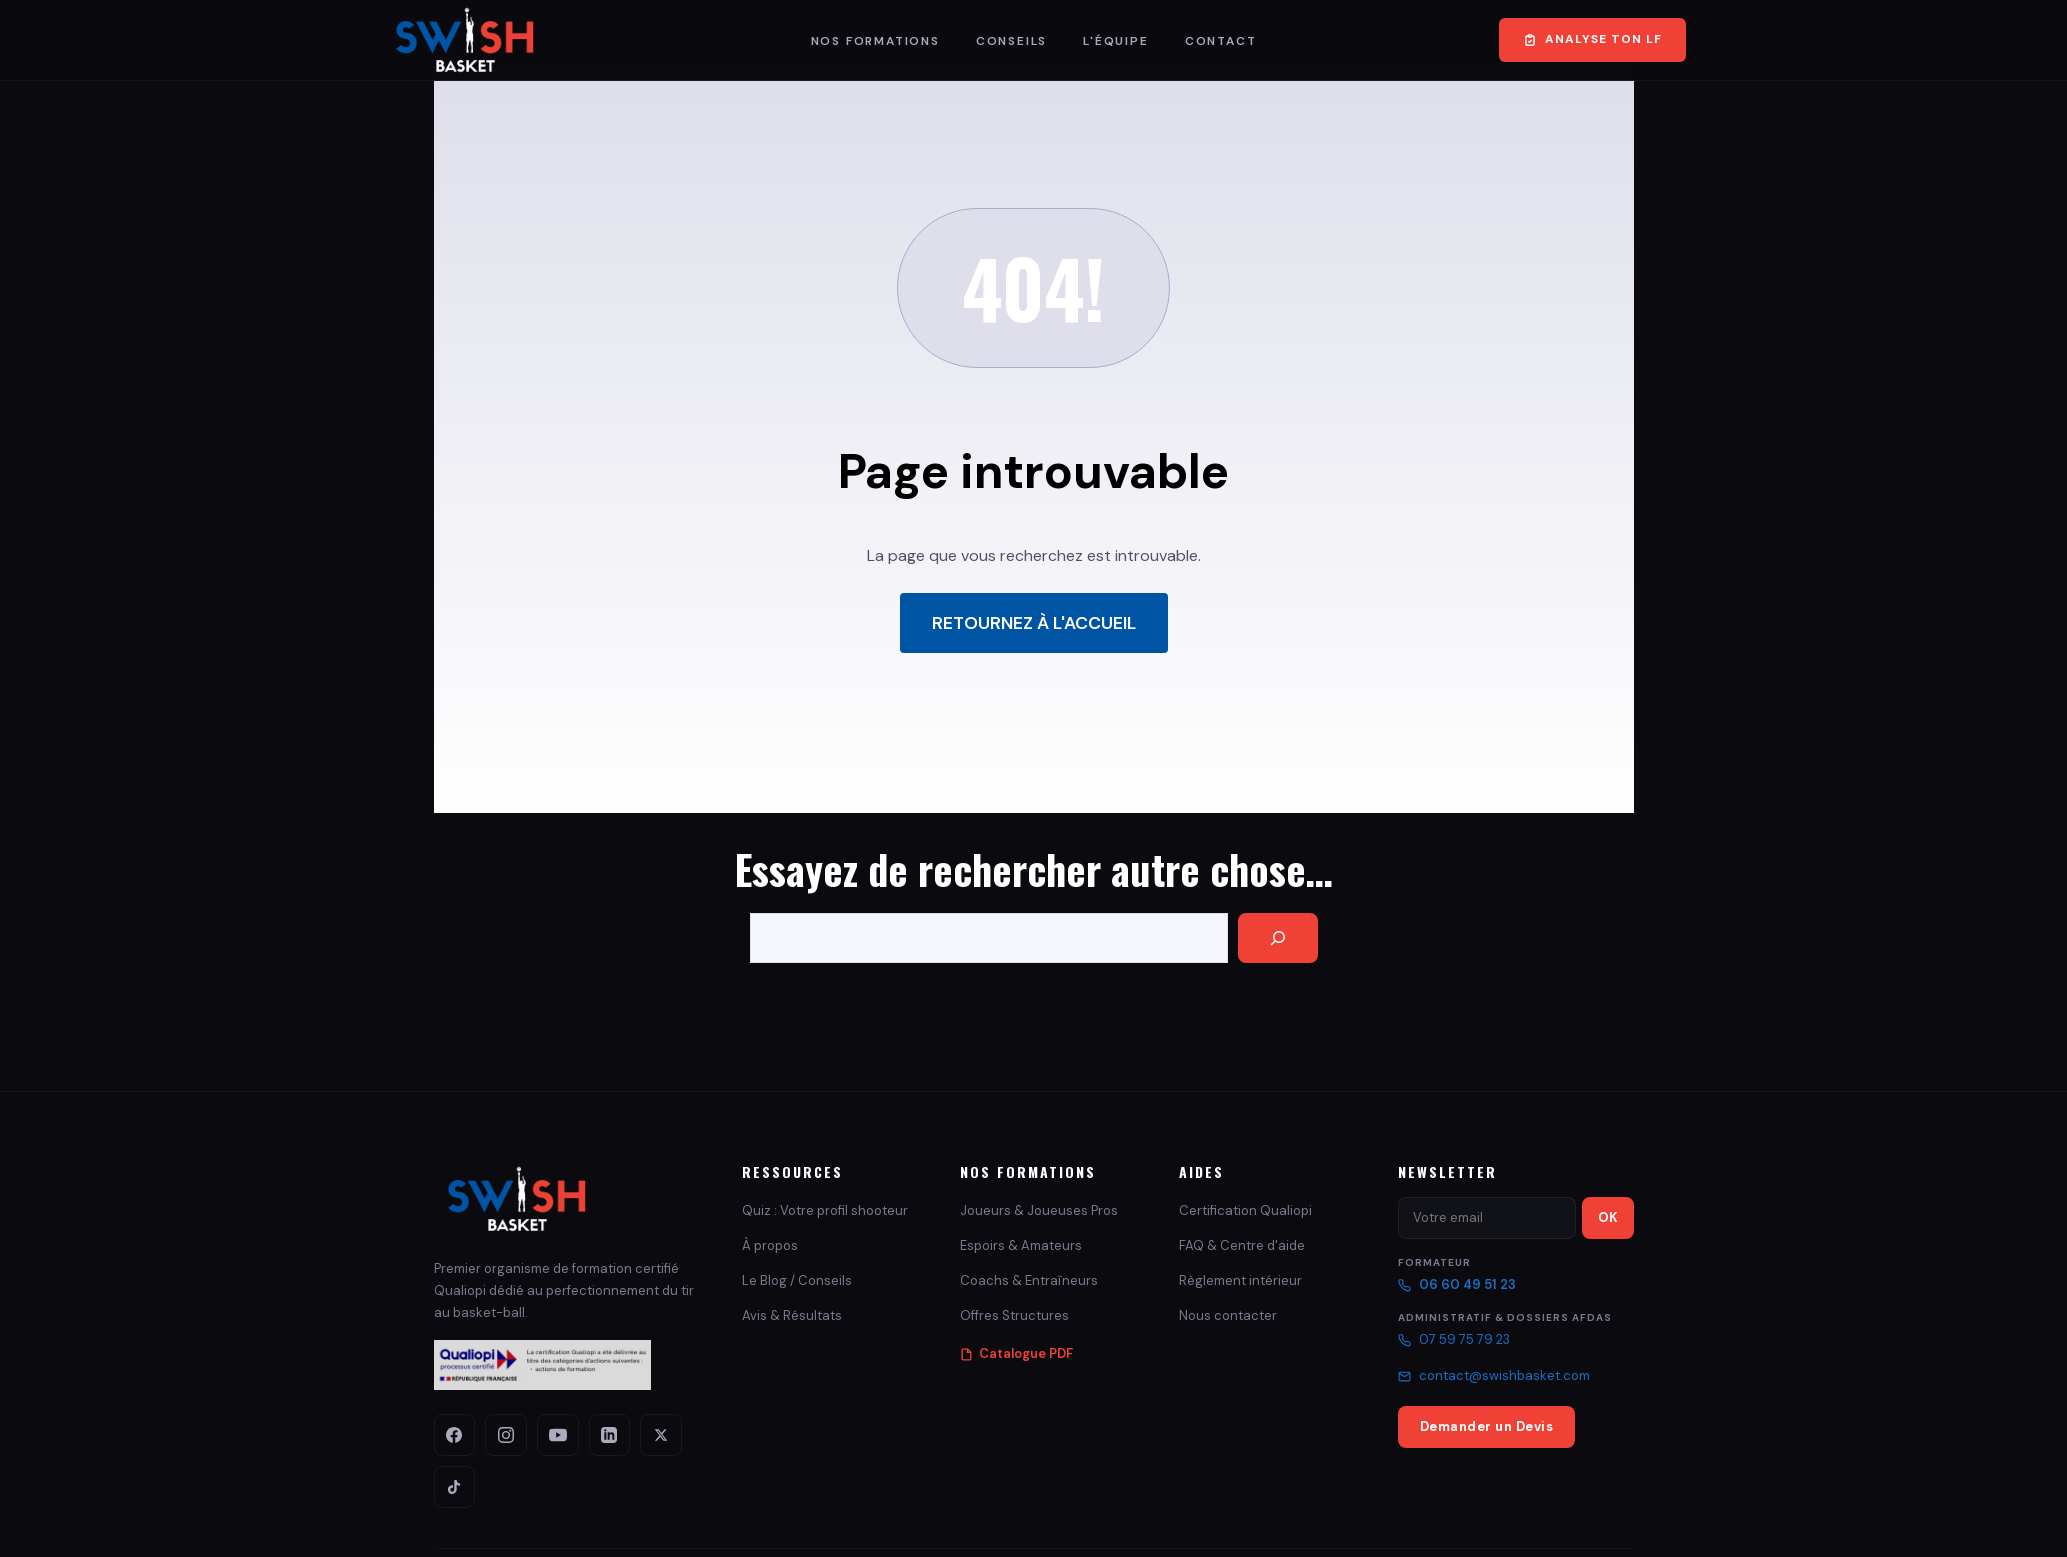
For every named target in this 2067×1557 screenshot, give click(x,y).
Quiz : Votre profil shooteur (825, 1210)
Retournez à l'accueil (1034, 623)
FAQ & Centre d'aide (1242, 1245)
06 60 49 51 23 (1457, 1284)
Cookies (1533, 1519)
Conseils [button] (1011, 41)
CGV (1346, 1519)
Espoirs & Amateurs (1021, 1245)
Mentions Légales (1270, 1519)
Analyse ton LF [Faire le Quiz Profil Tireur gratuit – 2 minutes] (1592, 39)
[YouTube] (544, 1432)
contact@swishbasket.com (1494, 1375)
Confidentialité (1457, 1519)
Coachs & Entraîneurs (1029, 1280)
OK (1608, 1217)
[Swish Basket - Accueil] (517, 1199)
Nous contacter (1228, 1315)
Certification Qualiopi (1245, 1210)
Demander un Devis (1487, 1426)
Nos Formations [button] (875, 41)
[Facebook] (452, 1432)
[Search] (1278, 938)
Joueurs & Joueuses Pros (1039, 1210)
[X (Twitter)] (636, 1432)
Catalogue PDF (1016, 1353)
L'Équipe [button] (1115, 41)
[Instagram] (498, 1432)
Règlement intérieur (1240, 1280)
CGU (1388, 1519)
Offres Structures (1014, 1315)
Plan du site (1603, 1519)
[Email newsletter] (1487, 1218)
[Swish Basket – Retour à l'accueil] (465, 40)
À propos (770, 1245)
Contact (1221, 41)
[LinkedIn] (590, 1432)
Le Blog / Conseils (797, 1280)
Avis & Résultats (792, 1315)
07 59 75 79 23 (1454, 1339)
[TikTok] (682, 1432)
